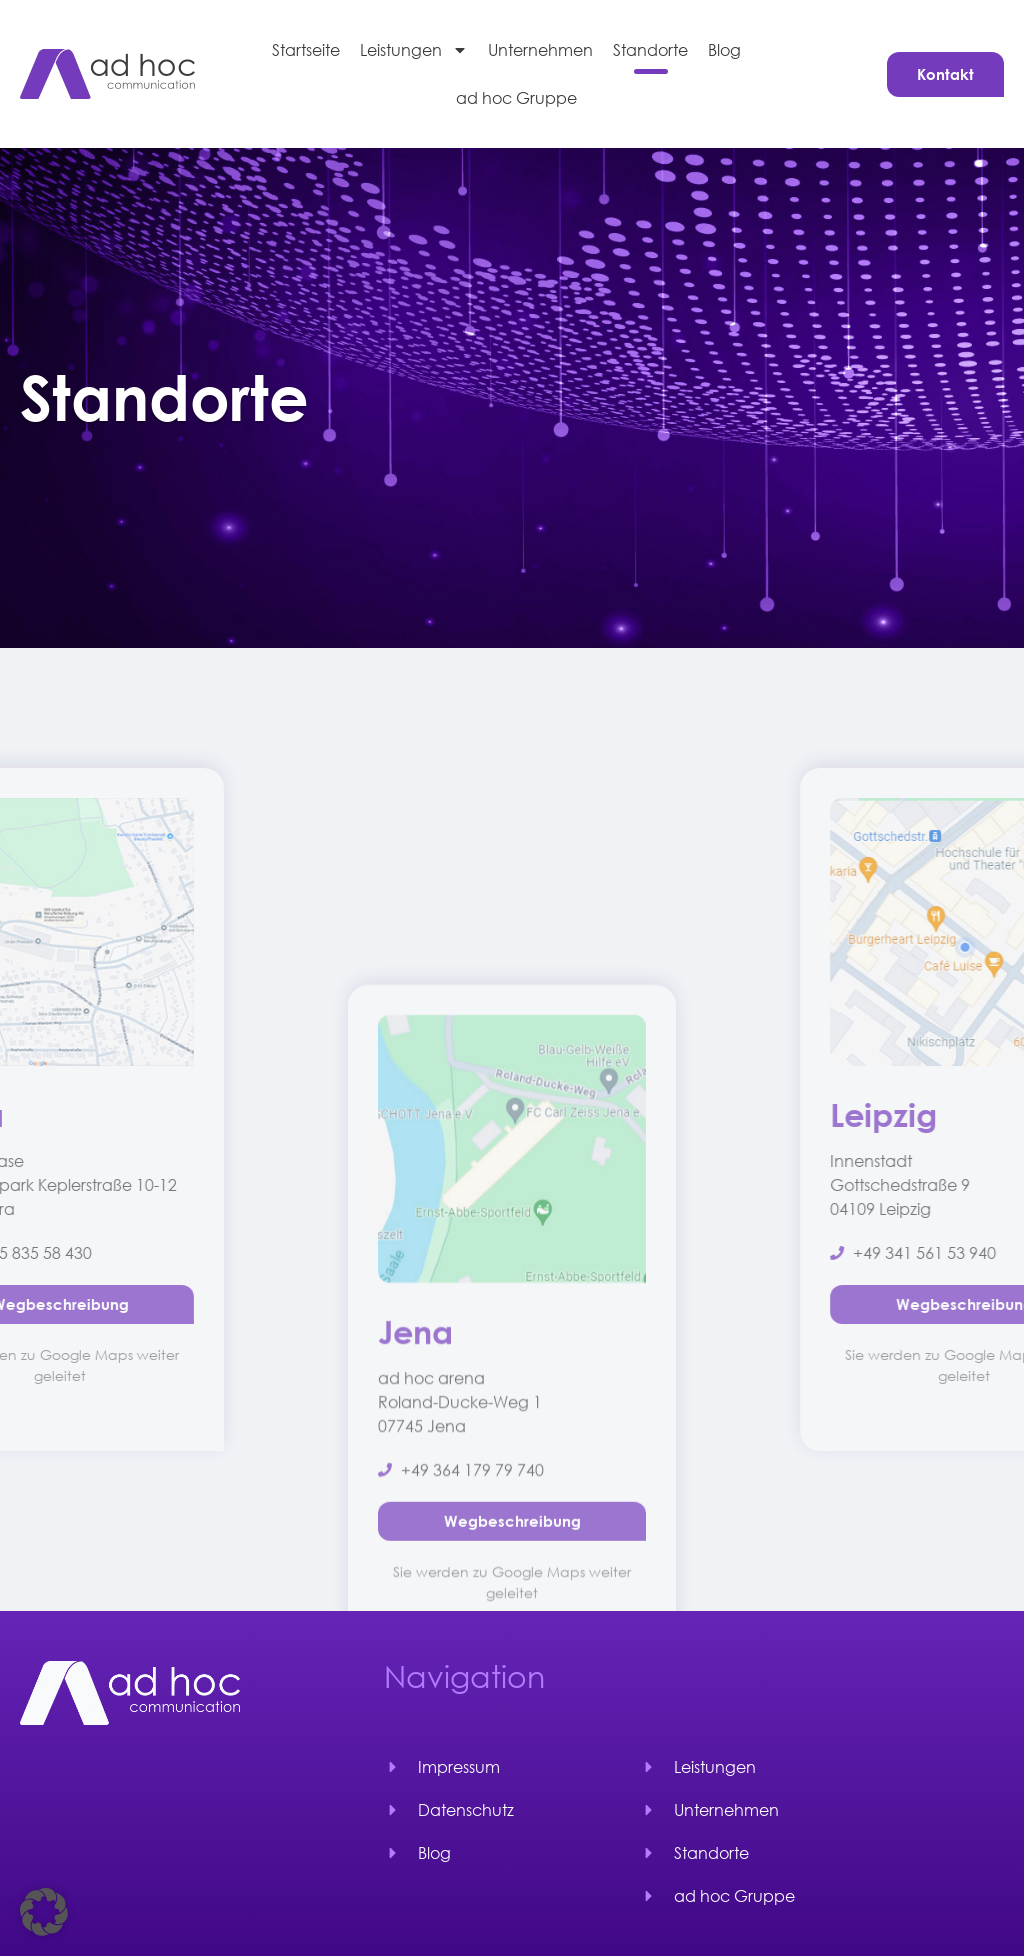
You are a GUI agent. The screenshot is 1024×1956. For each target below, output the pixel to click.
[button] (44, 1912)
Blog (724, 49)
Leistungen (414, 50)
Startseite (306, 49)
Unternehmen (540, 49)
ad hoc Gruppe (516, 97)
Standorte (650, 49)
